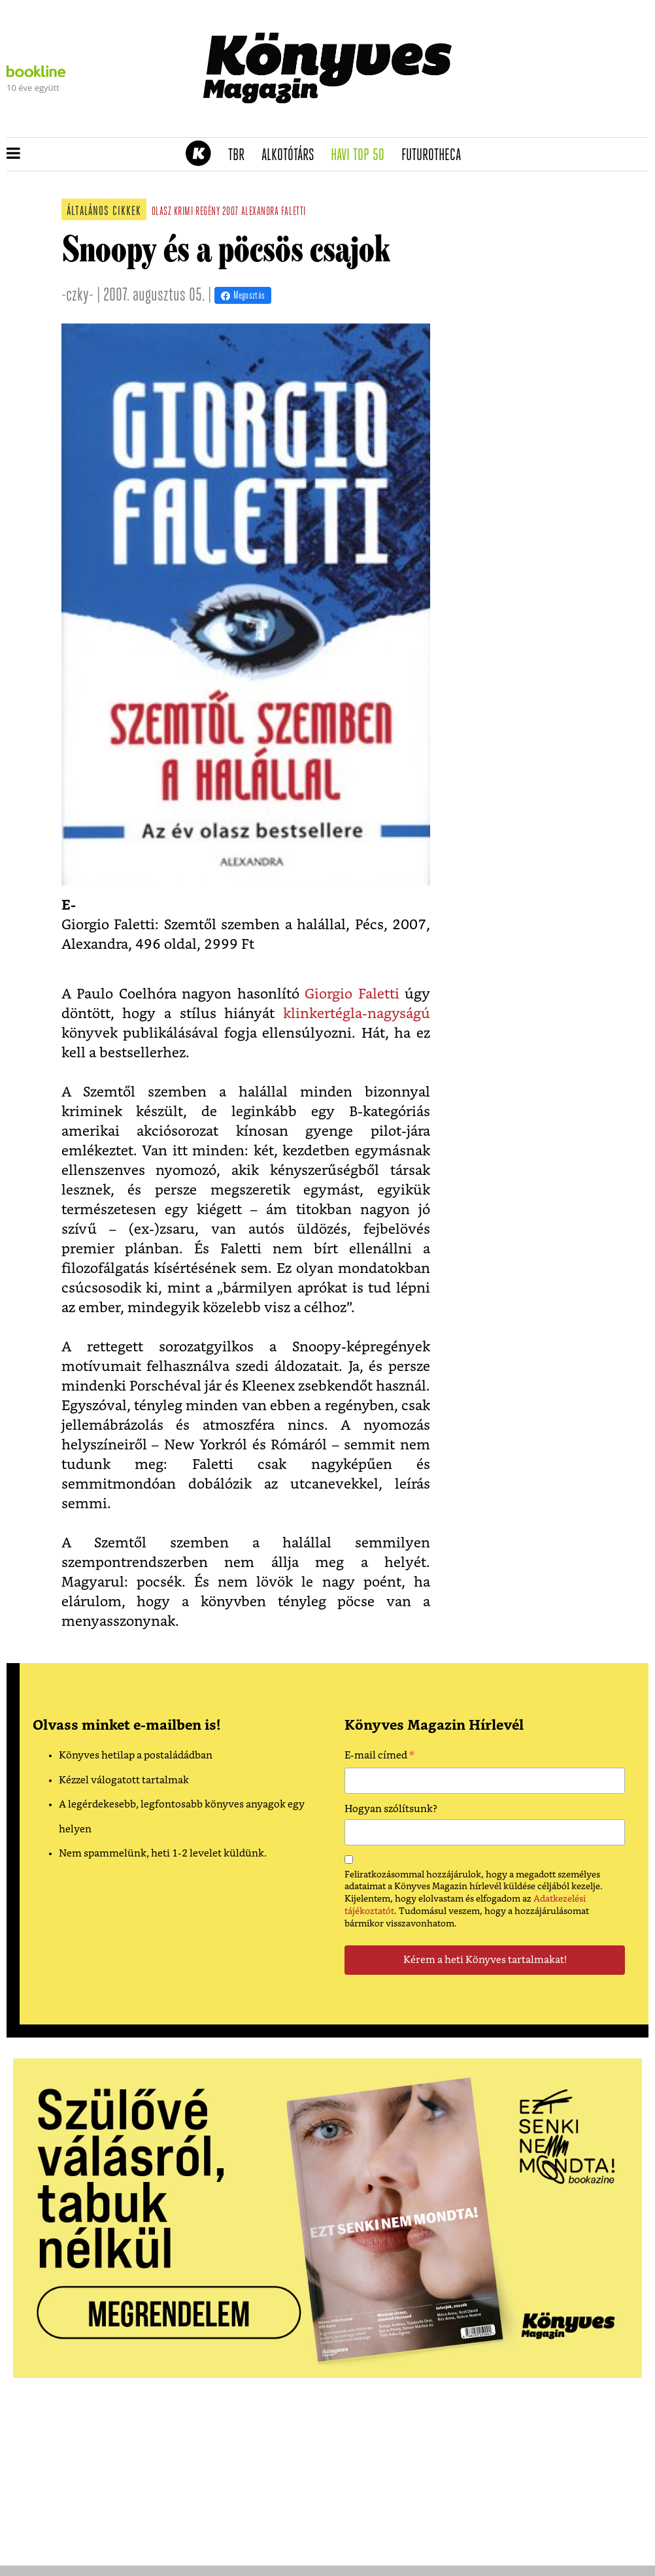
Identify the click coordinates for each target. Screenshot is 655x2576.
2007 (230, 212)
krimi (183, 212)
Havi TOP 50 (362, 155)
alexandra (260, 212)
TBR (240, 155)
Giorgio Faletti (355, 994)
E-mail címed (379, 1757)
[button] (13, 154)
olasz (162, 212)
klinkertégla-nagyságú (356, 1014)
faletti (293, 212)
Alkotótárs (292, 155)
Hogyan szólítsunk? (390, 1809)
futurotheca (435, 155)
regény (207, 212)
